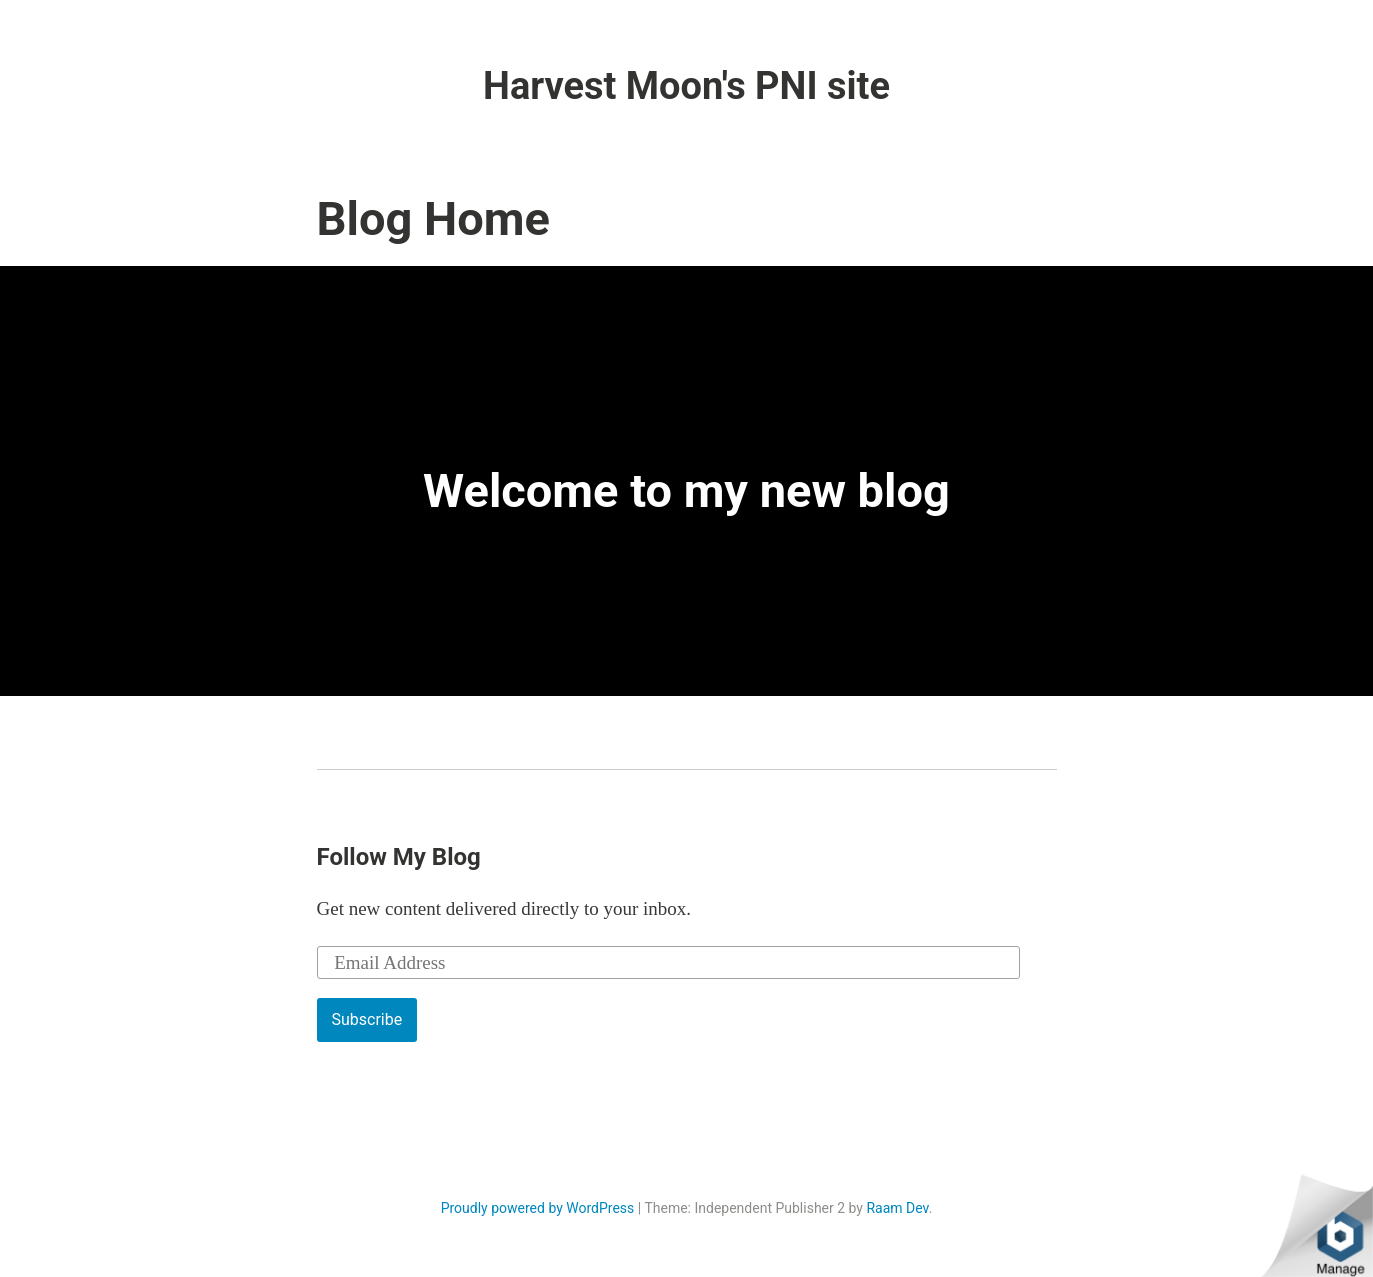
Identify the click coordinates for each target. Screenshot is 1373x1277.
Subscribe (367, 1019)
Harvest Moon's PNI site (686, 86)
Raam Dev (897, 1208)
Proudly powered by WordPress (538, 1208)
